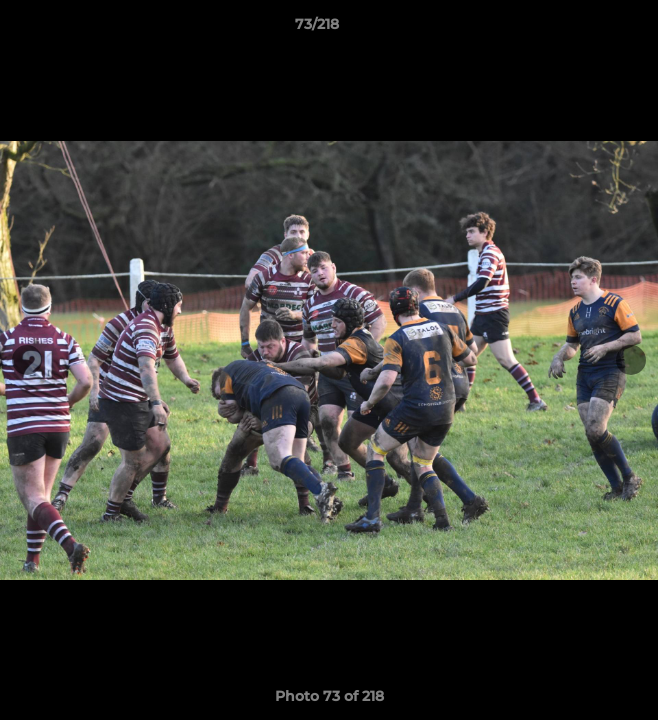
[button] (586, 29)
